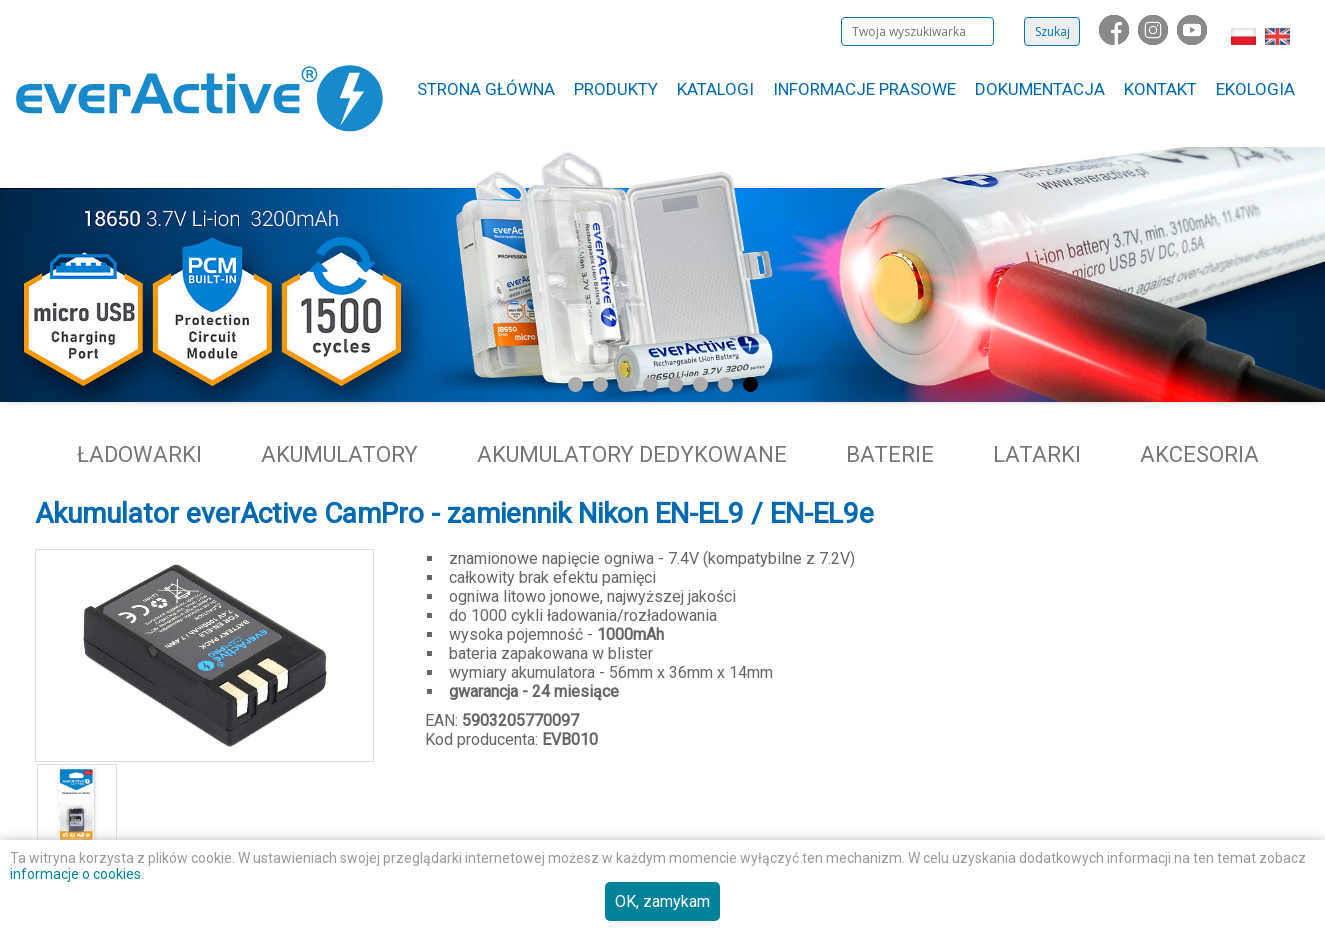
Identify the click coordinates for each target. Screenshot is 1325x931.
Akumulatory (339, 454)
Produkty (616, 89)
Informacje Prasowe (864, 89)
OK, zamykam (662, 901)
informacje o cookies (75, 874)
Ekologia (1255, 89)
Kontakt (1160, 89)
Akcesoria (1199, 454)
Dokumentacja (1040, 89)
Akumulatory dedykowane (632, 454)
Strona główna (486, 89)
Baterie (890, 454)
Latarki (1037, 454)
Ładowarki (139, 454)
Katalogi (715, 89)
